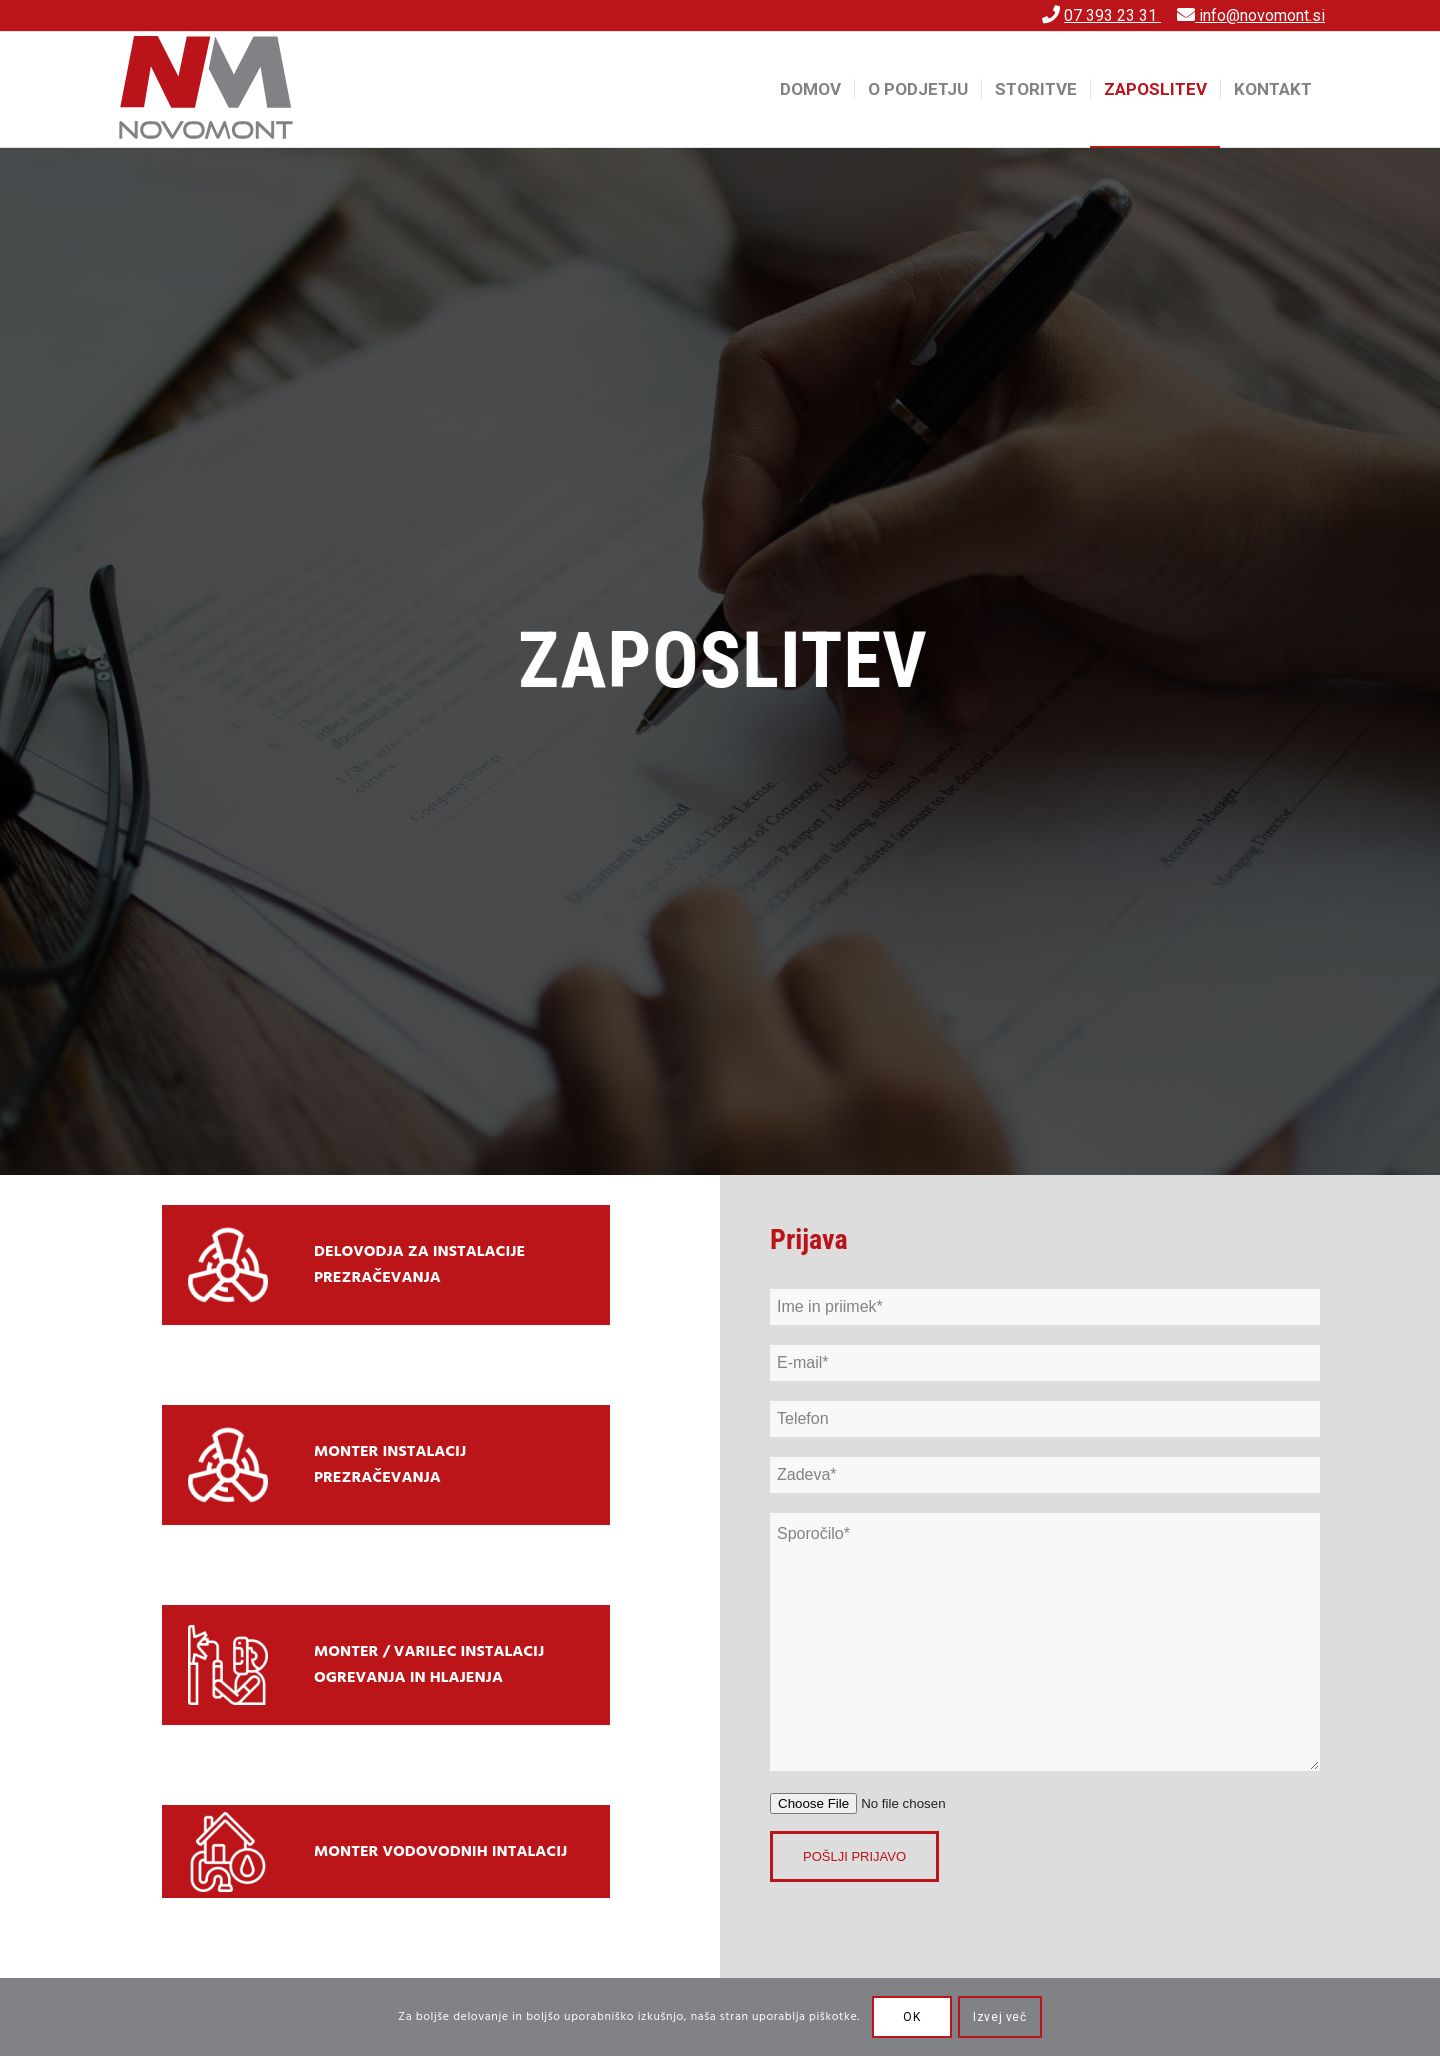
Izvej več (999, 2017)
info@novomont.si (1260, 15)
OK (911, 2017)
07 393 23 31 (1112, 15)
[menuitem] (810, 89)
